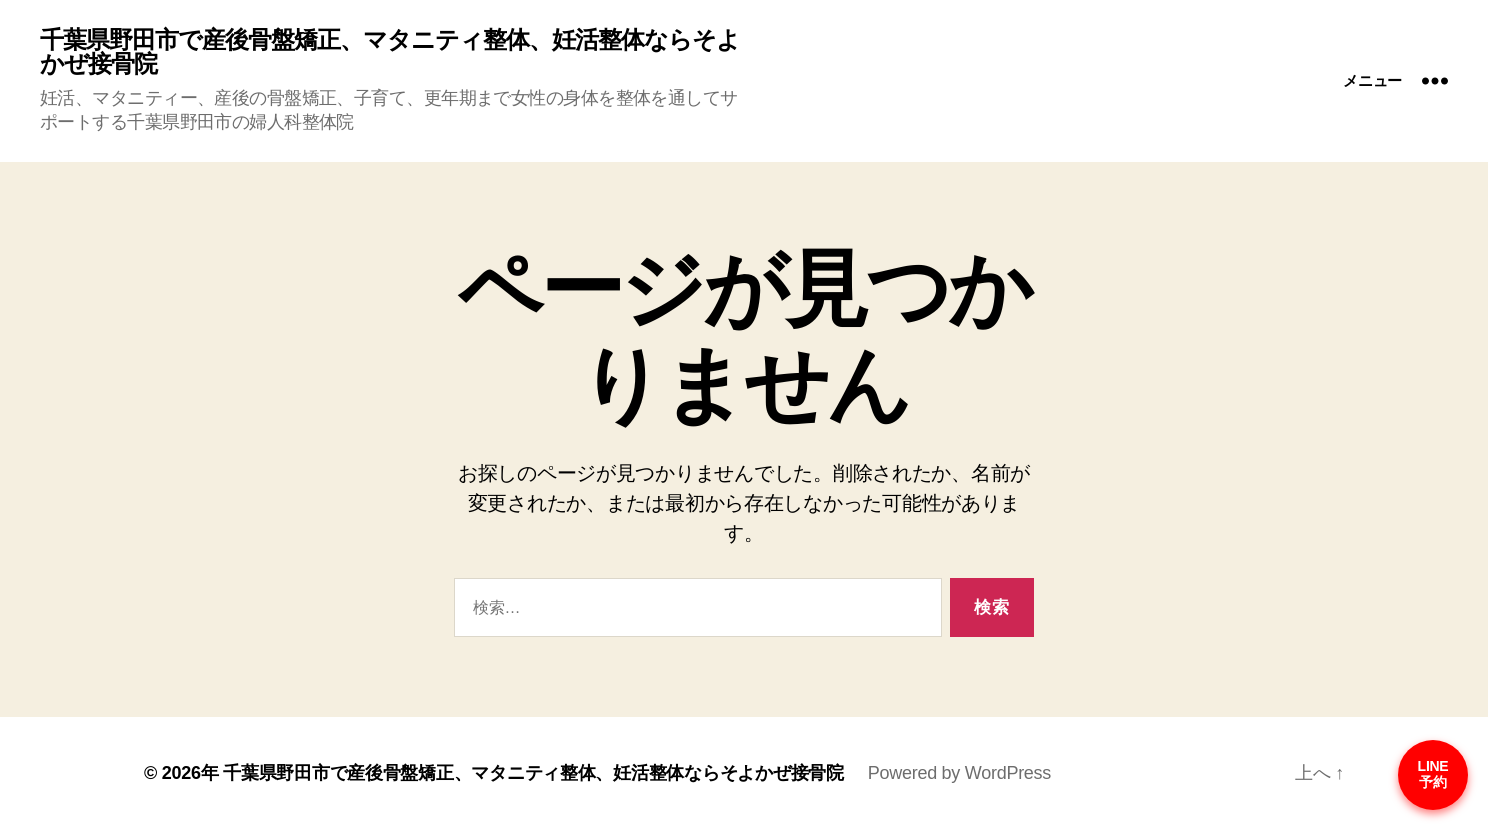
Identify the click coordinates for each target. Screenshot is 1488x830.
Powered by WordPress (959, 773)
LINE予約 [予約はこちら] (1433, 774)
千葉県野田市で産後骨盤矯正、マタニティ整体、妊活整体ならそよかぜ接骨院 (390, 52)
